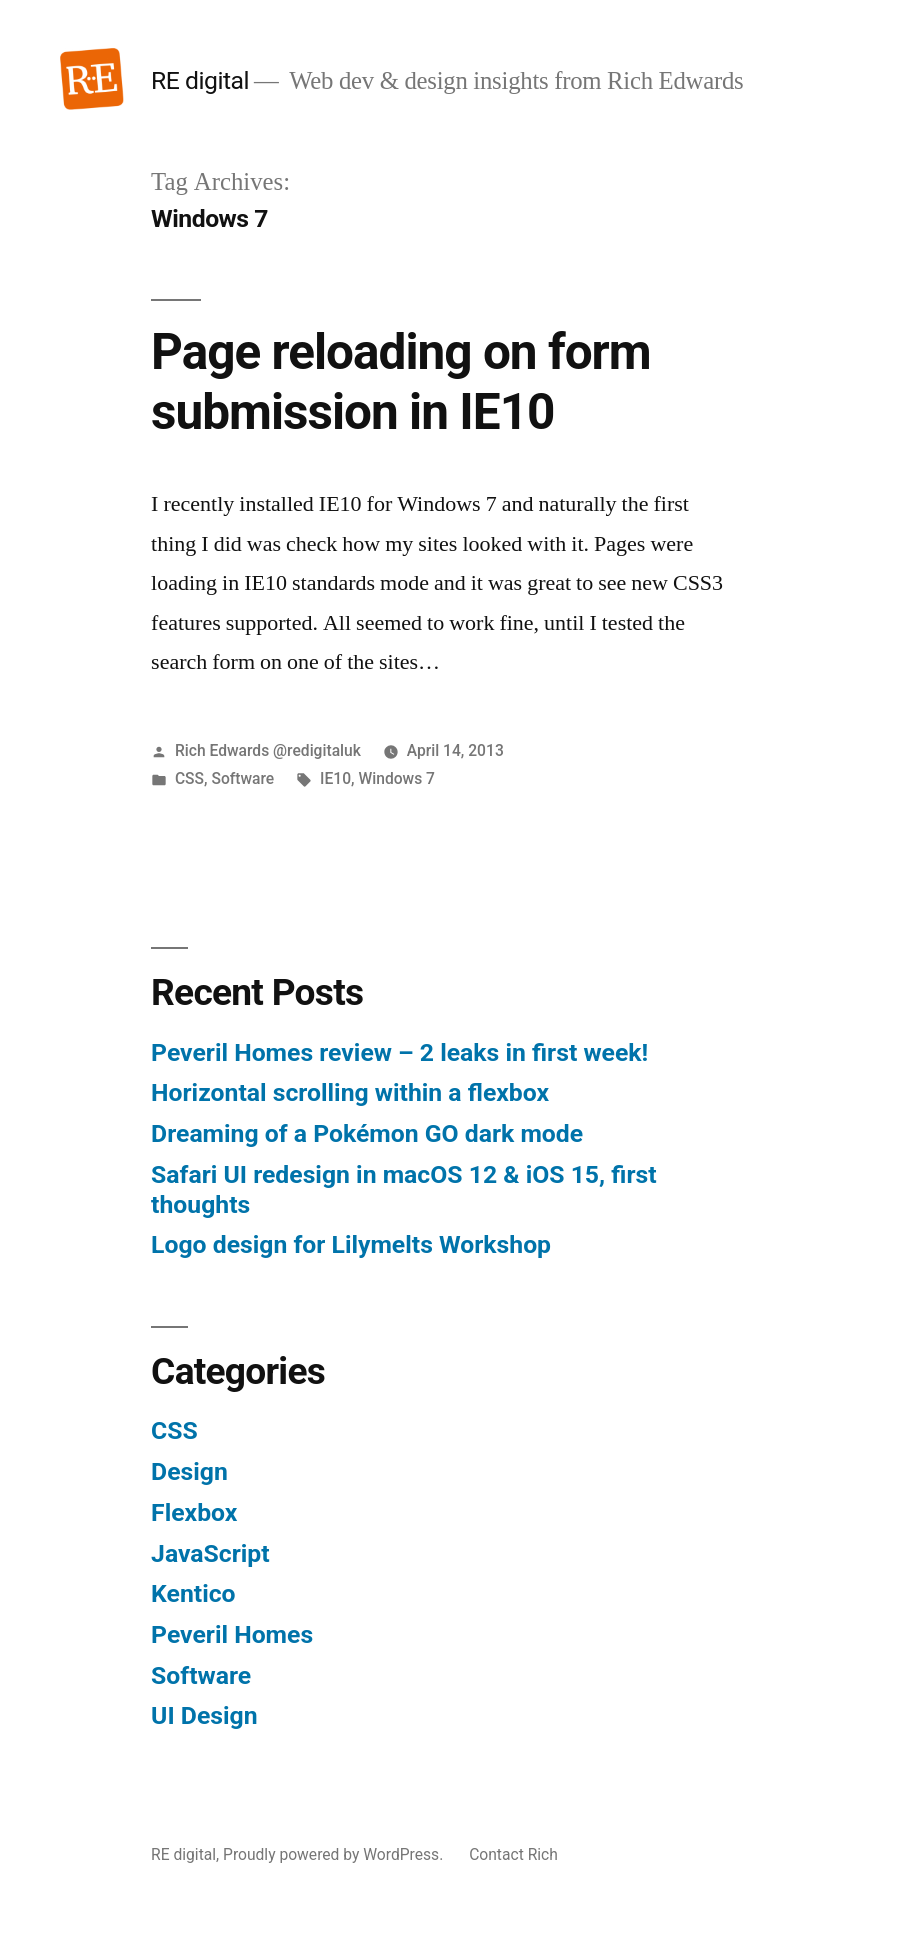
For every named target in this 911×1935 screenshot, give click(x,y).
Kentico (193, 1593)
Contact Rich (513, 1854)
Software (242, 778)
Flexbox (194, 1512)
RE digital (200, 80)
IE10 (335, 778)
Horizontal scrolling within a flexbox (350, 1092)
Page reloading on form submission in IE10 (401, 381)
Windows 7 (396, 778)
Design (189, 1471)
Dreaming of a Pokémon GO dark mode (367, 1133)
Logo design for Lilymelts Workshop (351, 1244)
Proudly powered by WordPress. (335, 1854)
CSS (189, 778)
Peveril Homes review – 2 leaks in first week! (399, 1052)
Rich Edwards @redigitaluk (268, 750)
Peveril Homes (232, 1634)
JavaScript (210, 1553)
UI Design (204, 1715)
